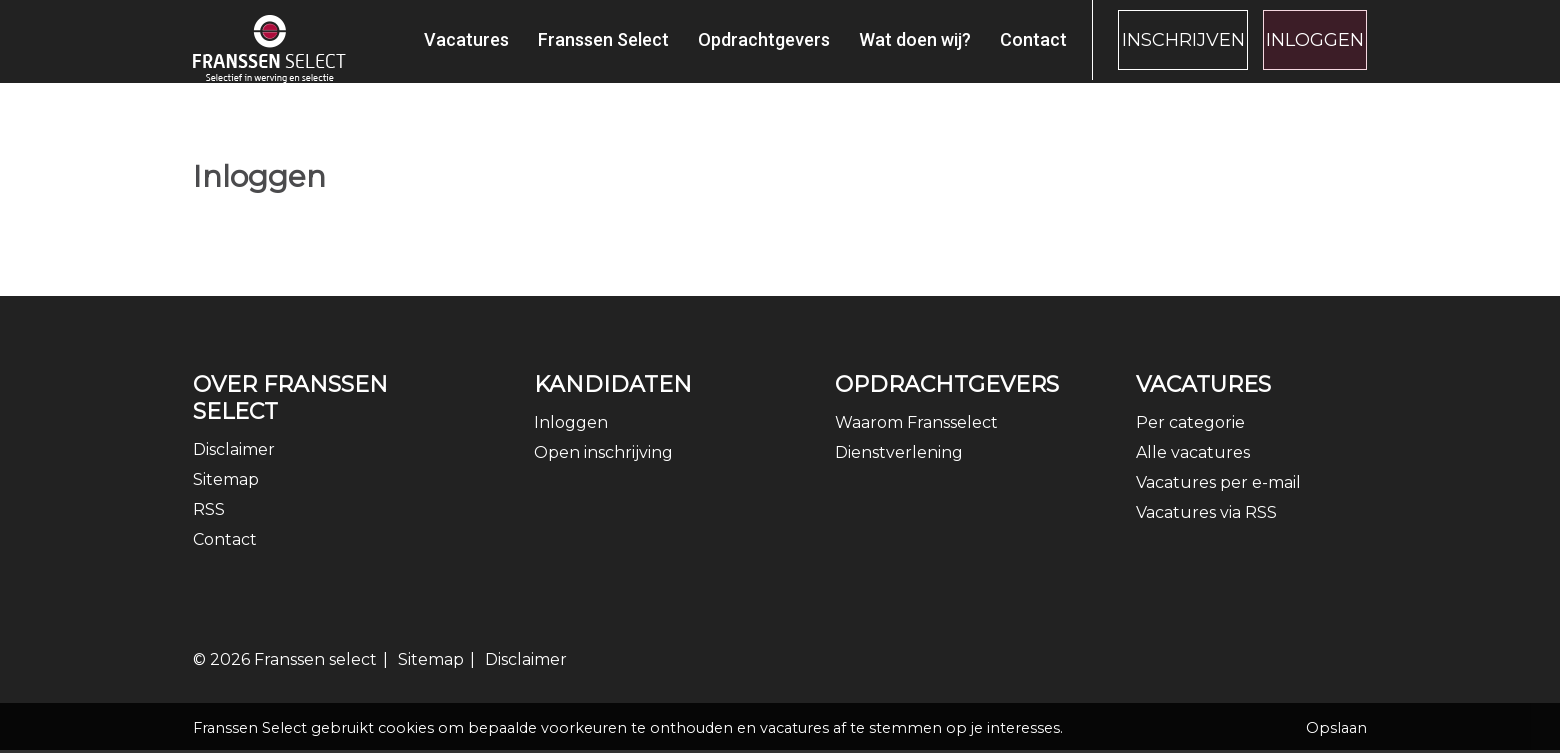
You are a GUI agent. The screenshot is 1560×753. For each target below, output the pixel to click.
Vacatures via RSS (1206, 531)
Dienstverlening (899, 471)
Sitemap (226, 498)
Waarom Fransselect (916, 441)
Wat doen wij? (866, 50)
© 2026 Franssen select (285, 678)
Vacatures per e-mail (1218, 501)
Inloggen (1303, 51)
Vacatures (417, 50)
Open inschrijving (603, 471)
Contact (984, 50)
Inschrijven (1146, 51)
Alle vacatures (1193, 471)
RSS (209, 528)
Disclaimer (234, 468)
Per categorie (1190, 441)
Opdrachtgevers (715, 50)
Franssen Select (554, 50)
